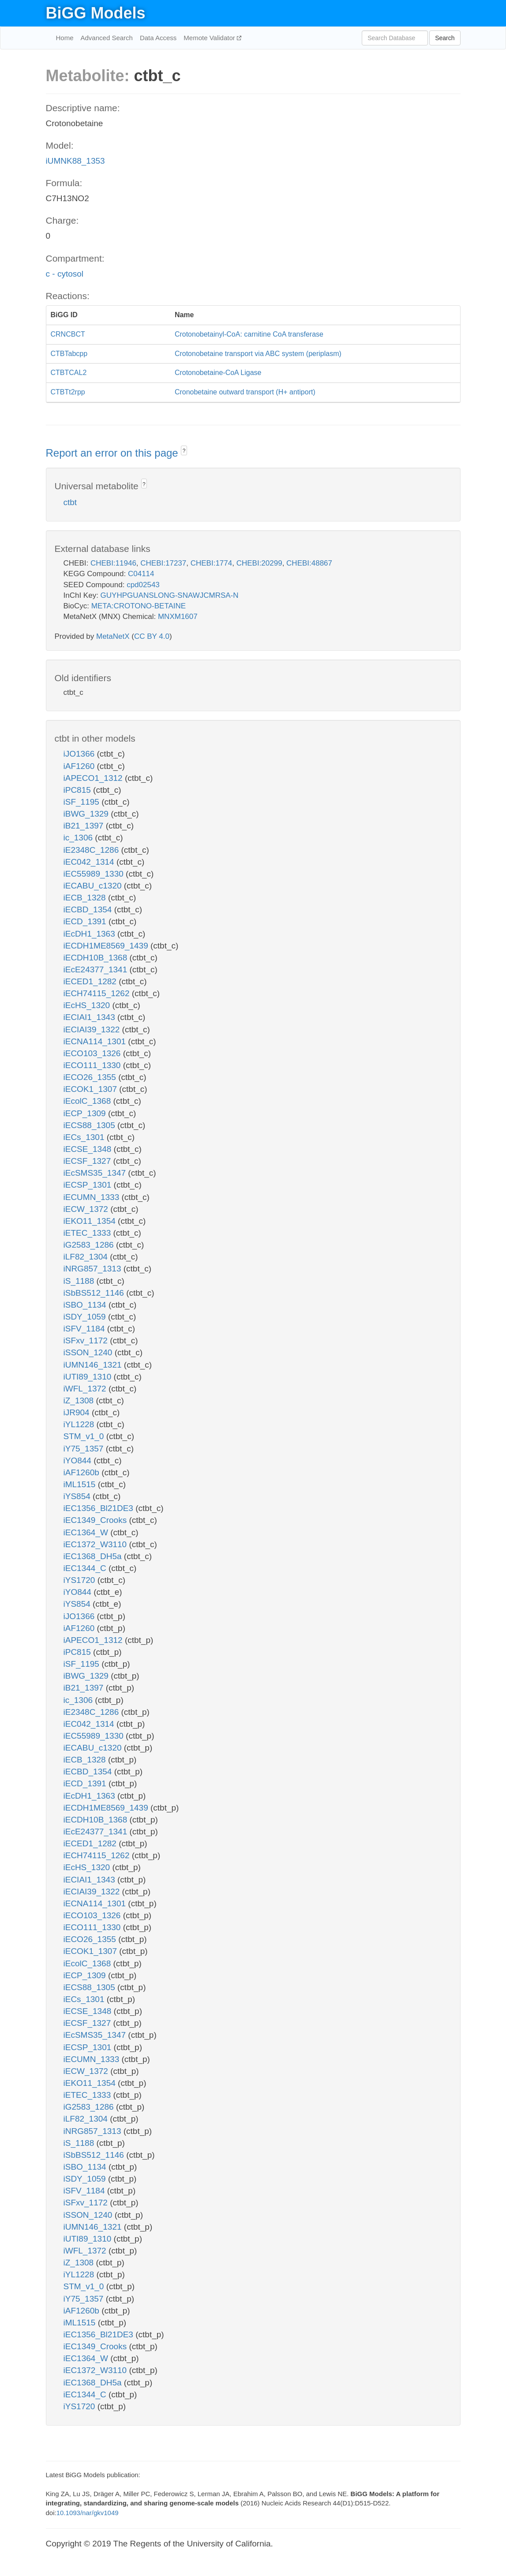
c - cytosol (65, 273)
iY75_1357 (85, 1448)
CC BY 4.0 (151, 636)
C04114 (141, 574)
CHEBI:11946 (113, 563)
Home (65, 37)
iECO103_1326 (93, 1053)
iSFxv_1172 (87, 1340)
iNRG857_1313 (94, 1268)
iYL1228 (80, 1424)
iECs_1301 (85, 1137)
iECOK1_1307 (92, 1089)
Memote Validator (210, 37)
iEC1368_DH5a (94, 1556)
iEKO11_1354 (91, 1221)
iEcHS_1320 (88, 1005)
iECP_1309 (86, 1113)
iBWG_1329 (87, 813)
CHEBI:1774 (211, 563)
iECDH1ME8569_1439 (107, 945)
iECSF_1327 (88, 1161)
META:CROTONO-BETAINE (138, 606)
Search (444, 37)
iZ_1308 (80, 1400)
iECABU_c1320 (94, 885)
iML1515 (81, 1484)
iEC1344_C (86, 1568)
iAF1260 (80, 766)
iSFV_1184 (85, 1328)
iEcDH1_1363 (91, 933)
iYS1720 (80, 1580)
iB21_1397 (85, 825)
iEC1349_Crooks (96, 1520)
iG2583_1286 (90, 1244)
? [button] (184, 451)
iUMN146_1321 (94, 1364)
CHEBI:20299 (259, 563)
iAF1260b (83, 1472)
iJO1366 (80, 753)
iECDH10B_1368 (97, 957)
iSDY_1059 (86, 1316)
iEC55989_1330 (95, 873)
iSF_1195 (83, 801)
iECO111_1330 (93, 1065)
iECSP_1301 (89, 1184)
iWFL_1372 (86, 1388)
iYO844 (79, 1460)
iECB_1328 (86, 897)
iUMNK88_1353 (75, 160)
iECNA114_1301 (96, 1041)
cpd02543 (143, 585)
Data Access (158, 37)
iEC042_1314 (90, 861)
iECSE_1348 (89, 1149)
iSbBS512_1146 (95, 1292)
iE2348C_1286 (92, 850)
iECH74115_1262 (98, 993)
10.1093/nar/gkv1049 (87, 2512)
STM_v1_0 (85, 1436)
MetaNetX (113, 636)
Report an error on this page (113, 453)
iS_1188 (80, 1281)
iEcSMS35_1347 (96, 1172)
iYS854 (78, 1496)
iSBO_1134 (86, 1304)
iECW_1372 (87, 1209)
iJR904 (78, 1412)
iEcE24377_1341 (97, 969)
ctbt (70, 502)
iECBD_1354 (89, 909)
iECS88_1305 (91, 1125)
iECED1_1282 (91, 981)
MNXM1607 (178, 616)
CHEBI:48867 (309, 563)
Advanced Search (107, 37)
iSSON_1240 (89, 1352)
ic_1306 (79, 837)
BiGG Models (96, 13)
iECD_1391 (86, 921)
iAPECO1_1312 (94, 778)
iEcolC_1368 (88, 1101)
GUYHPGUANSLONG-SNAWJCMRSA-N (170, 595)
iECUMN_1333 (93, 1197)
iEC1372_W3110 (96, 1544)
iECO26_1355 (91, 1077)
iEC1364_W (87, 1532)
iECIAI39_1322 (93, 1029)
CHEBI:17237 (163, 563)
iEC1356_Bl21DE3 (100, 1508)
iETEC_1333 (88, 1232)
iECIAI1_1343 (91, 1017)
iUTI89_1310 (89, 1376)
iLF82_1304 (87, 1256)
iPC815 (79, 790)
